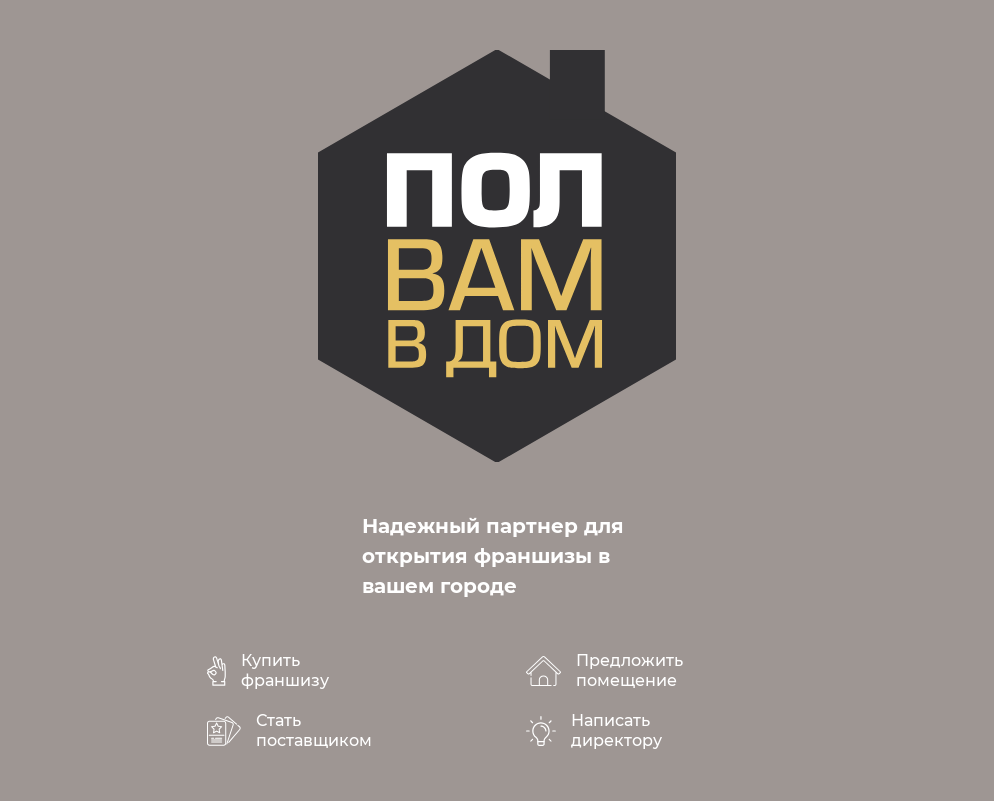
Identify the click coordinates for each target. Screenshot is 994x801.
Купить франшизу (285, 670)
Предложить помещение (629, 670)
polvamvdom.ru (497, 256)
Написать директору (616, 730)
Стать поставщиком (314, 730)
